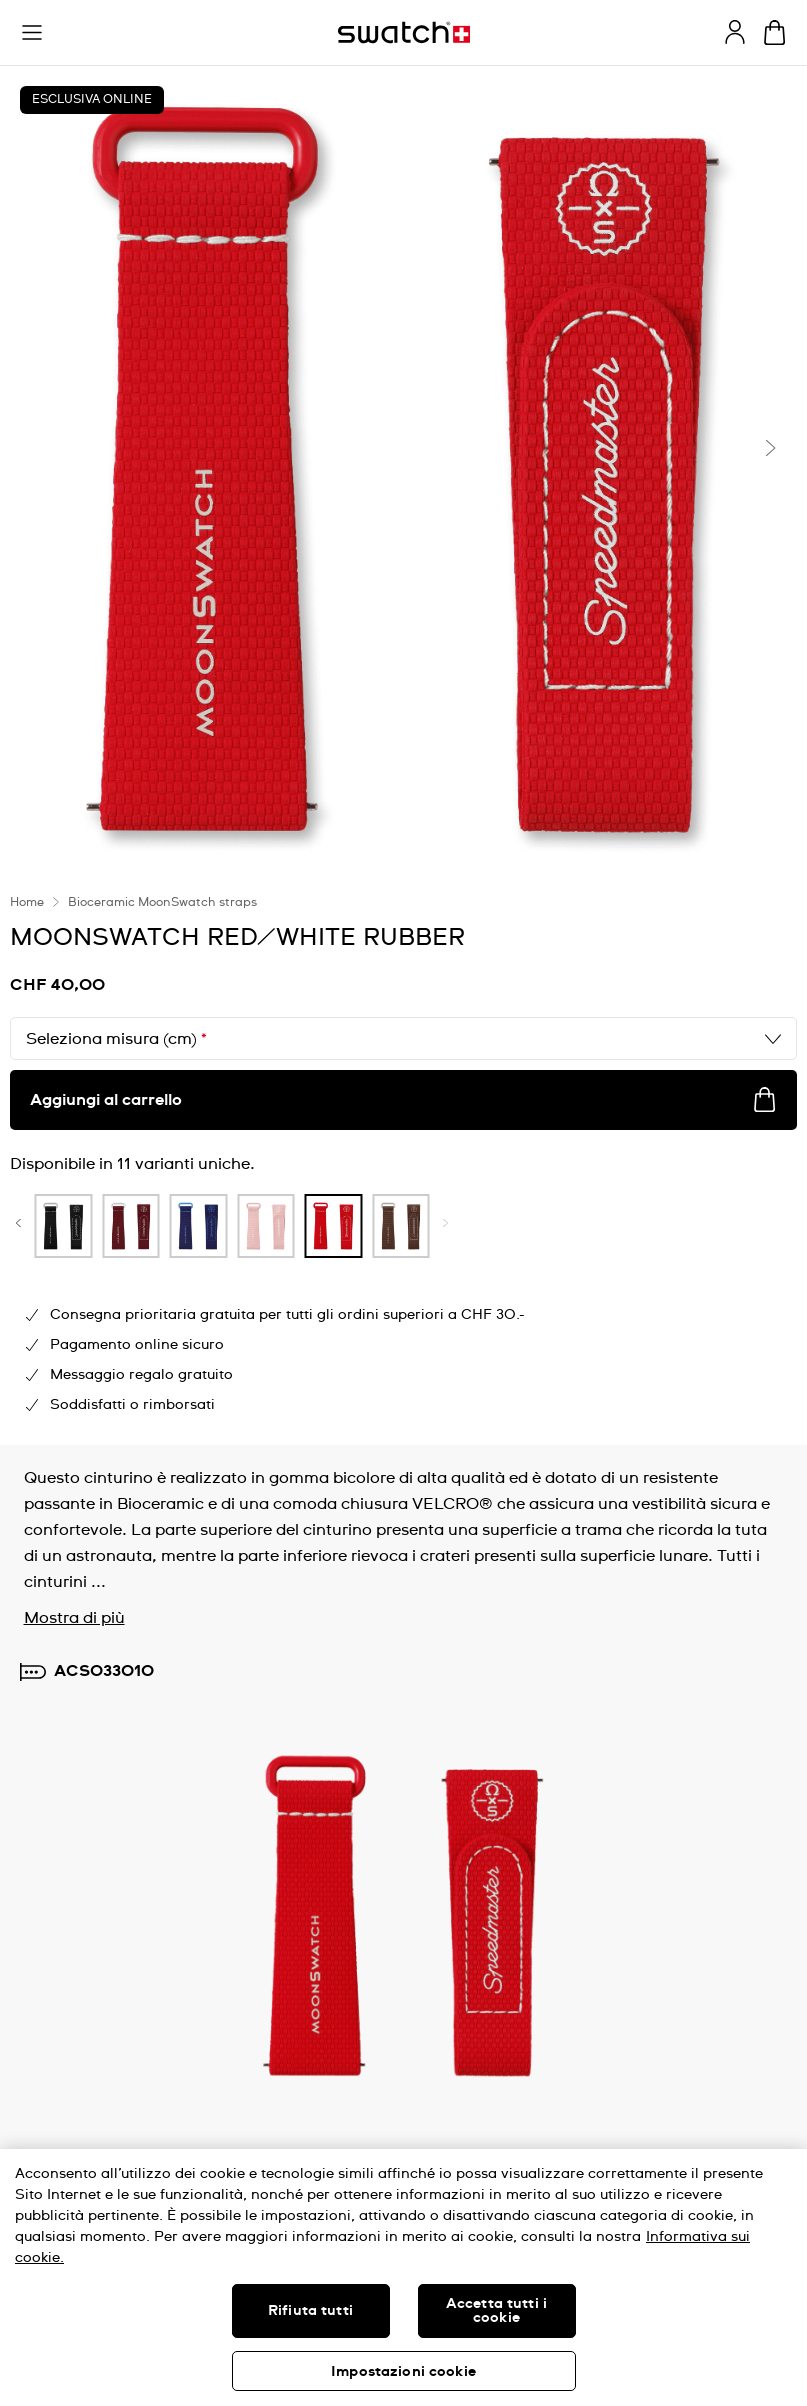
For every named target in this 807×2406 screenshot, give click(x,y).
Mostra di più (74, 1618)
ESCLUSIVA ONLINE (92, 100)
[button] (32, 33)
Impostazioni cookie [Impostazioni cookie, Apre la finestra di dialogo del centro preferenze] (403, 2372)
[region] (403, 2277)
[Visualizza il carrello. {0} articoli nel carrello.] (774, 32)
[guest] (735, 32)
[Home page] (404, 32)
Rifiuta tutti (310, 2311)
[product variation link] (151, 1226)
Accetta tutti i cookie (496, 2311)
